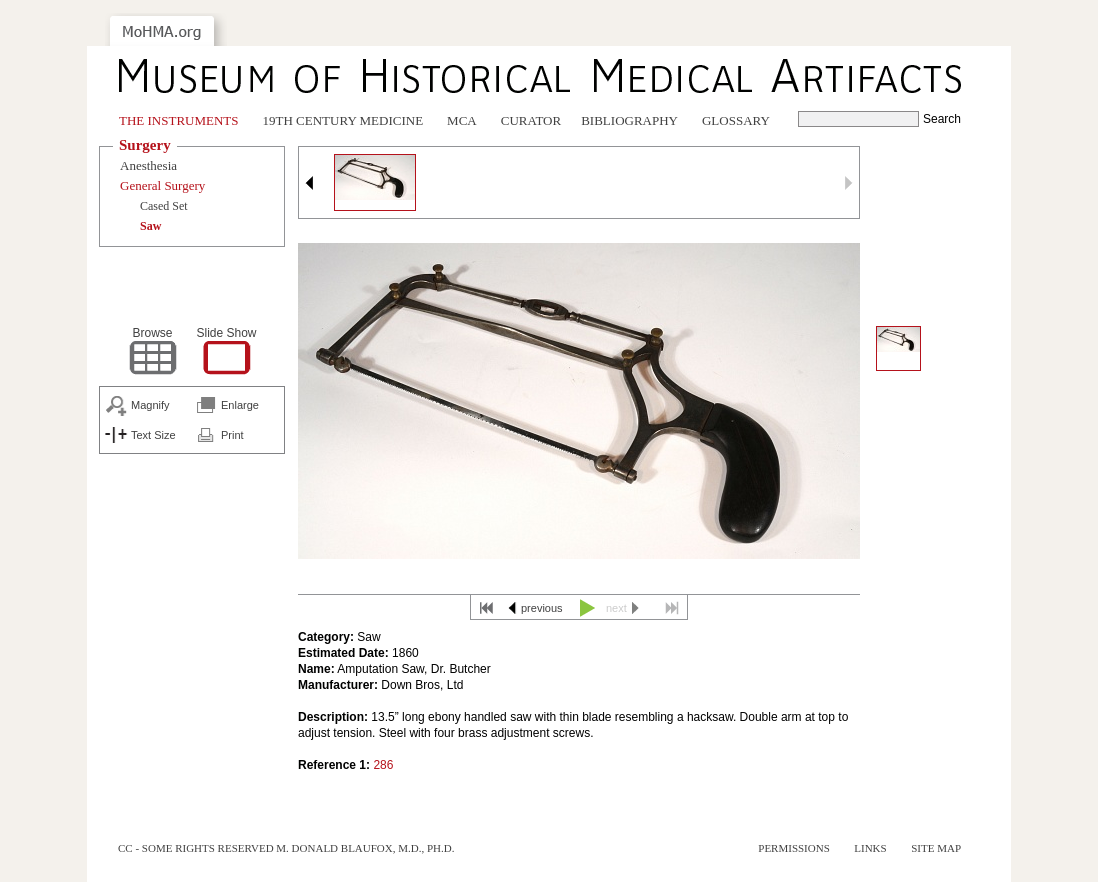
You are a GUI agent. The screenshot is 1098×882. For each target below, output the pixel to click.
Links (870, 848)
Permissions (794, 848)
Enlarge (240, 405)
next (616, 608)
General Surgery (162, 185)
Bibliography (629, 120)
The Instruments (179, 120)
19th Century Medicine (343, 120)
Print (232, 435)
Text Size (153, 435)
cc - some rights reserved (196, 848)
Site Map (936, 848)
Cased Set (164, 206)
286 (383, 765)
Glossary (736, 120)
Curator (531, 120)
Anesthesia (148, 165)
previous (542, 608)
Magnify (150, 405)
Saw (150, 226)
